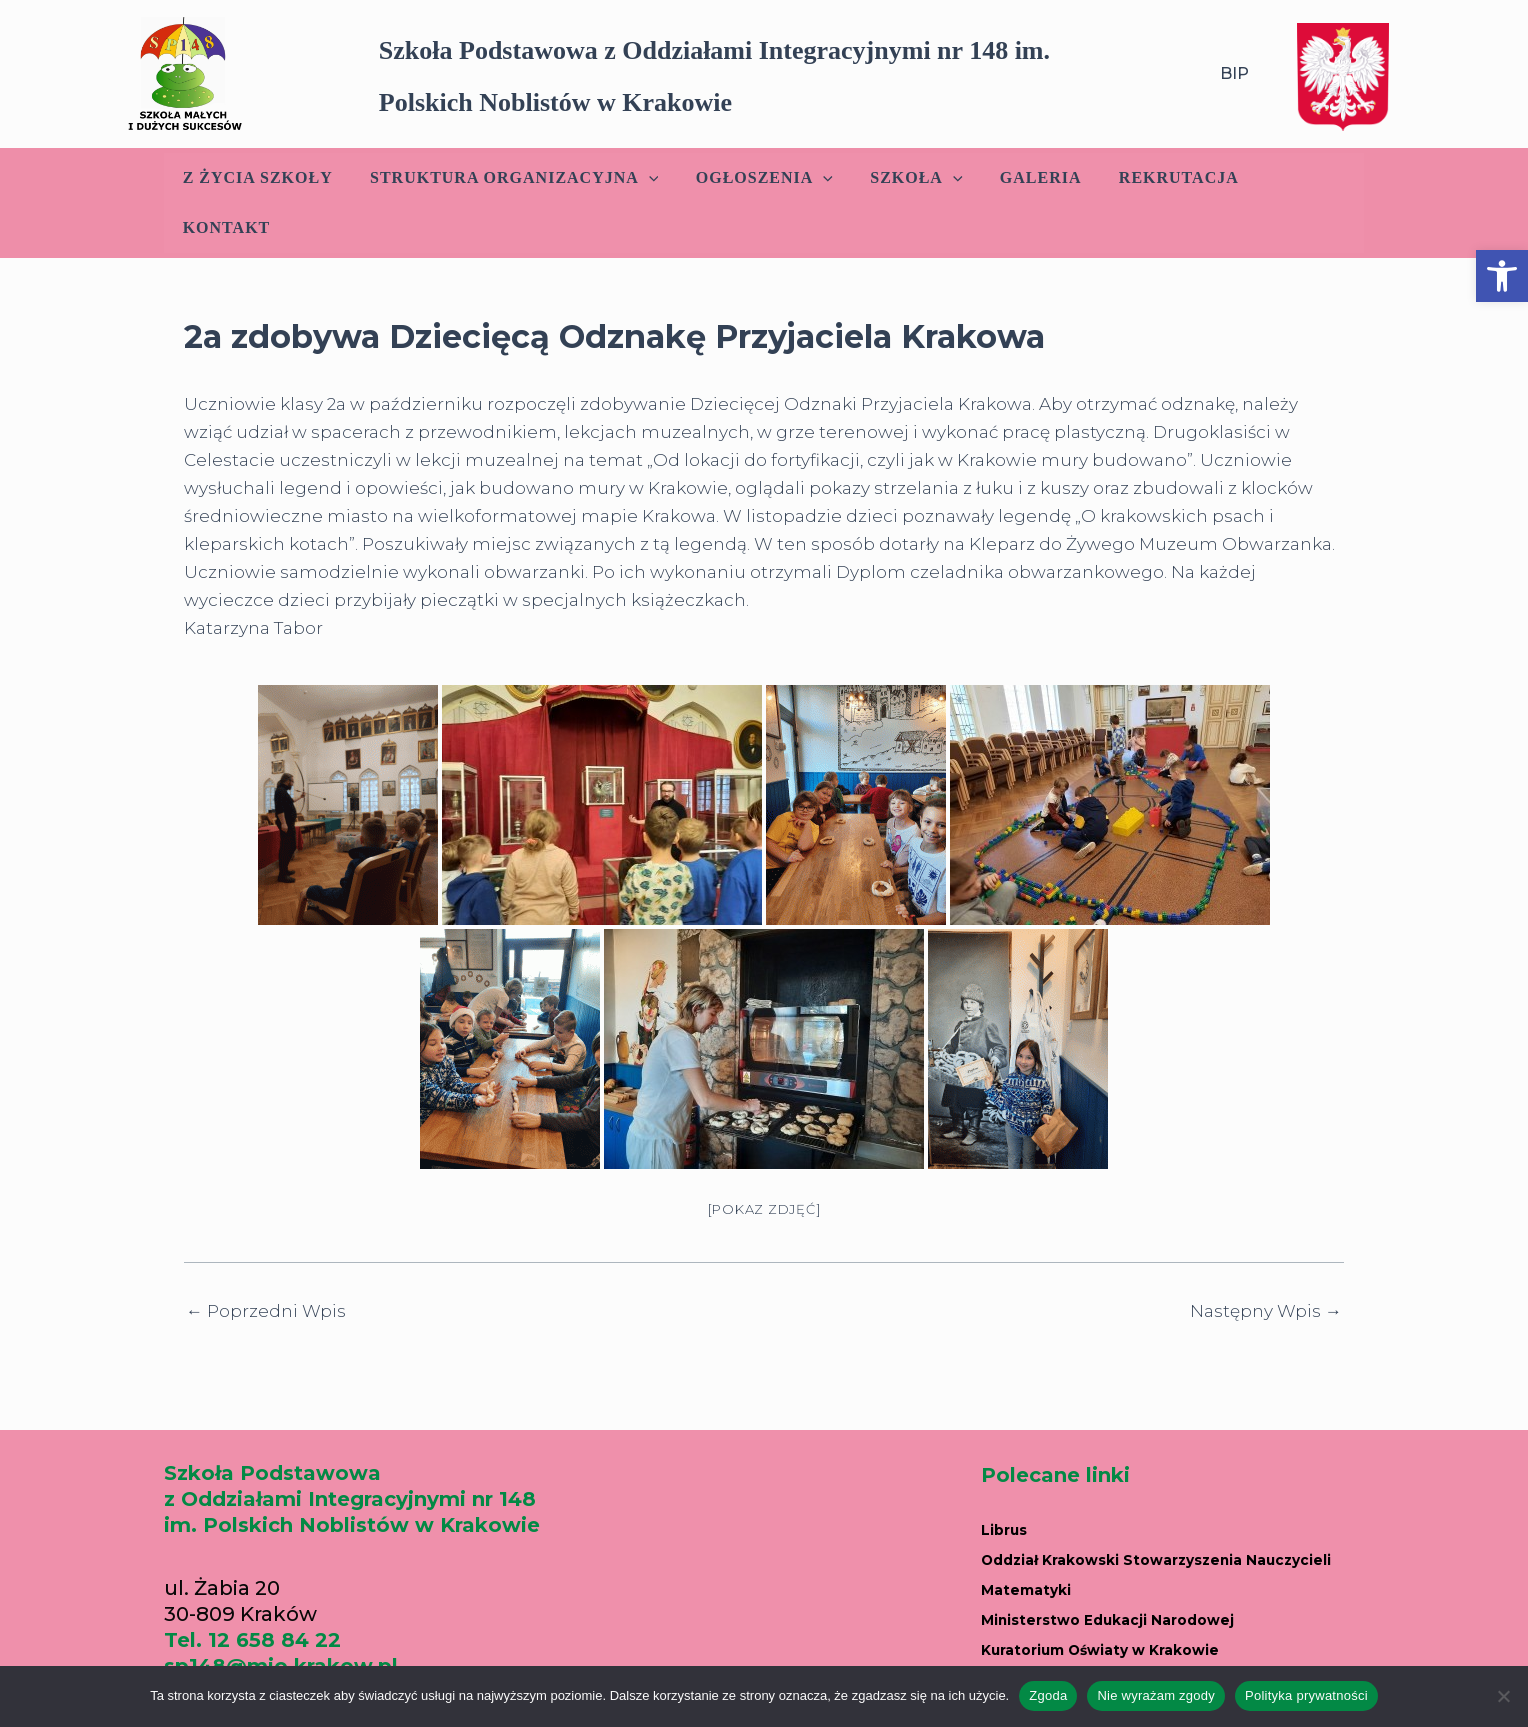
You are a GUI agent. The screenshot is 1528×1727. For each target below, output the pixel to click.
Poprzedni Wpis (266, 1261)
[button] (1502, 276)
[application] (650, 178)
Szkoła (907, 178)
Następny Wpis (1266, 1261)
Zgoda (1048, 1695)
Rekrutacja (1159, 177)
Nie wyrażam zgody (1156, 1695)
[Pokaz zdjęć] (764, 1159)
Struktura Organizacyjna (515, 178)
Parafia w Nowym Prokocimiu (1139, 1646)
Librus (1013, 1478)
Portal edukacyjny (1077, 1618)
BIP (1234, 73)
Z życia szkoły (264, 177)
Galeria (1026, 177)
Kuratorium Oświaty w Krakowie (1152, 1590)
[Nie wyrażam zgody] (1503, 1696)
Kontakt (1295, 177)
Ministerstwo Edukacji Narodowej (1161, 1562)
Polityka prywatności (1306, 1695)
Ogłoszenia (760, 178)
